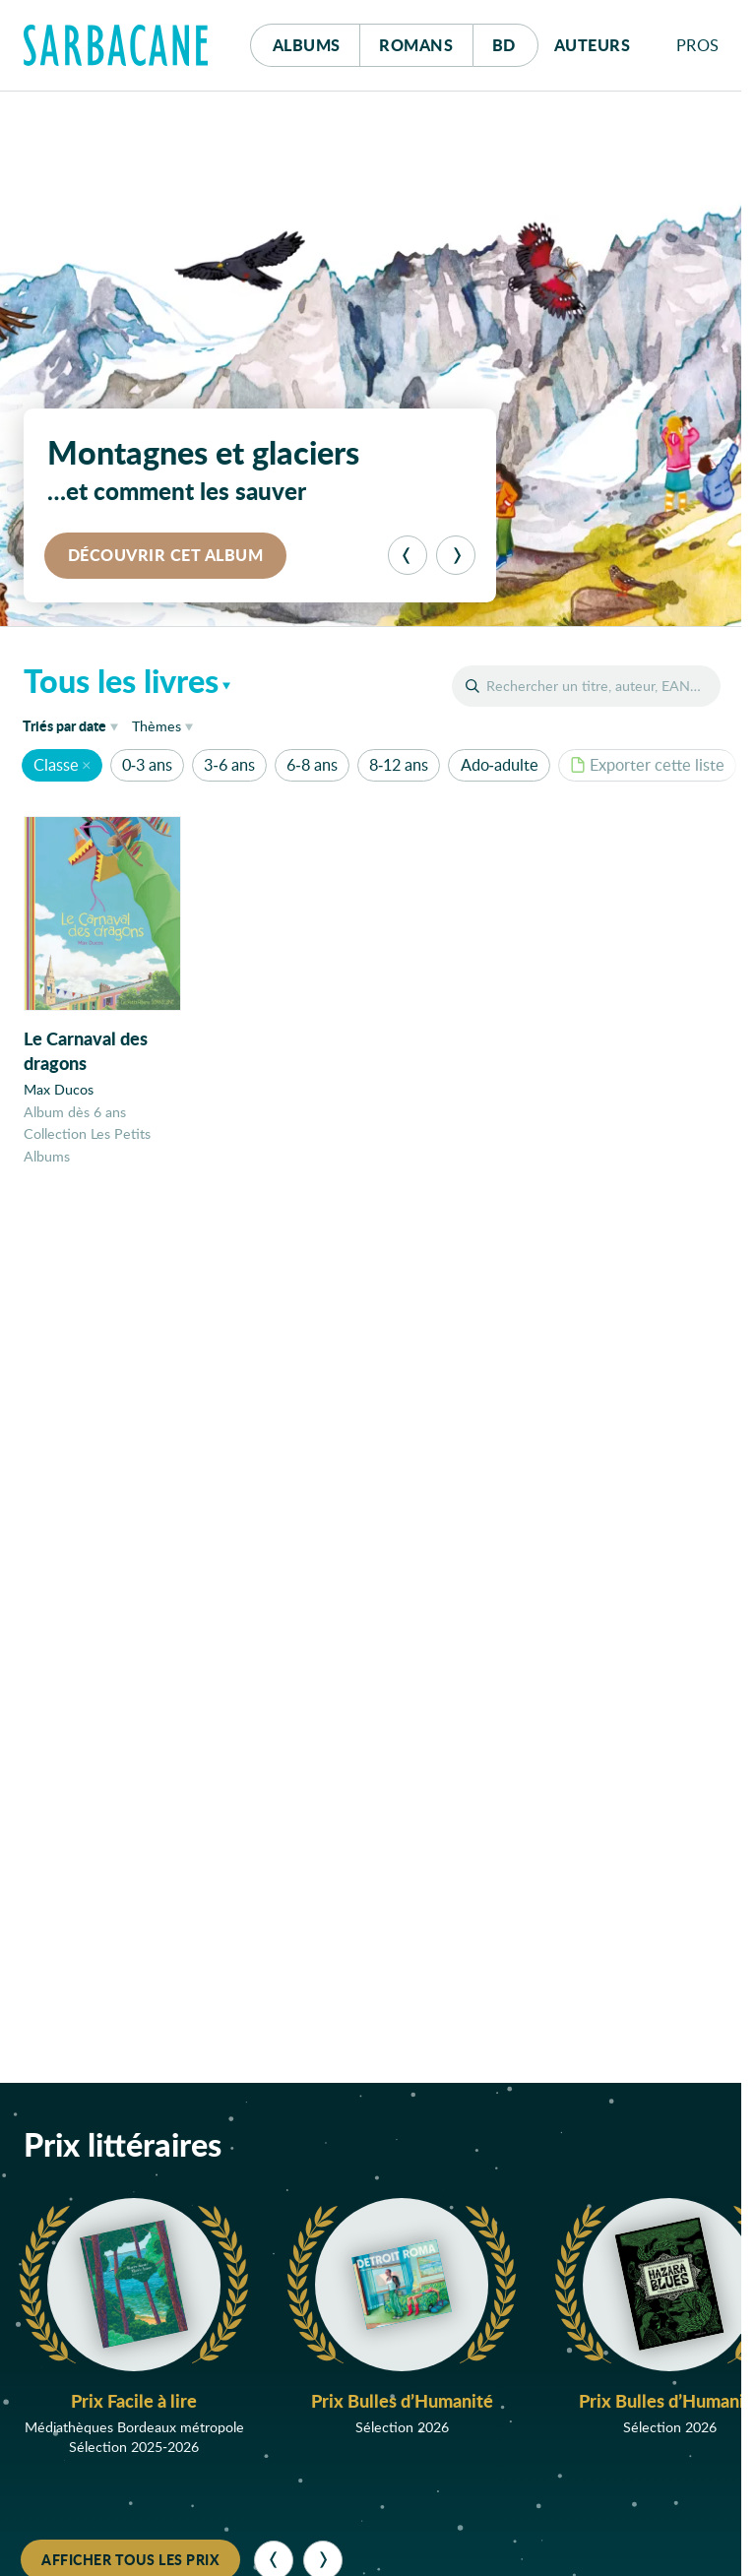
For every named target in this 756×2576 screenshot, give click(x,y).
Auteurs (592, 44)
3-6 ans (229, 764)
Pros (698, 44)
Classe (56, 764)
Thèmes (156, 726)
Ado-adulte (499, 764)
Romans (416, 44)
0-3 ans (147, 764)
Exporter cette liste (647, 764)
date (74, 725)
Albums (307, 44)
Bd (515, 40)
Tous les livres (121, 680)
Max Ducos (59, 1090)
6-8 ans (311, 764)
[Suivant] (455, 555)
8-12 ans (398, 764)
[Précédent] (407, 555)
